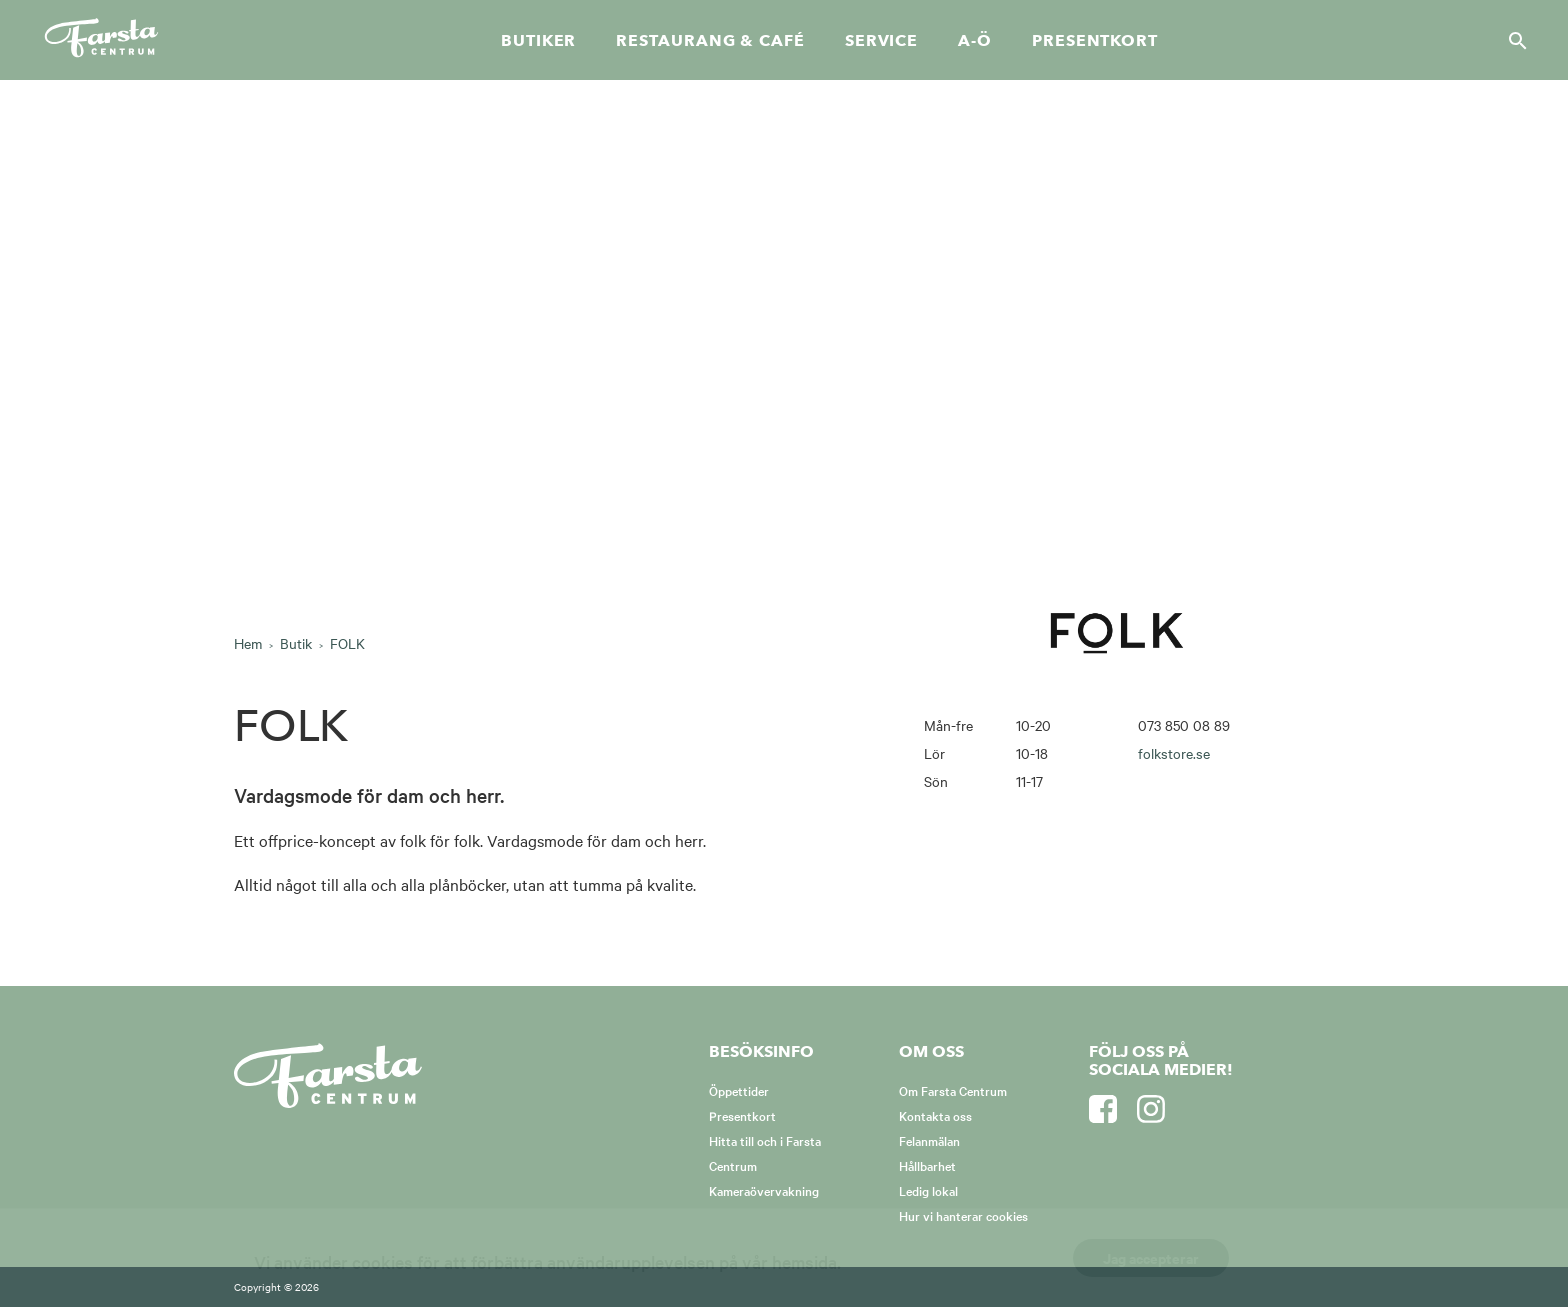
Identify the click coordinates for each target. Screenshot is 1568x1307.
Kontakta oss (935, 1115)
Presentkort (1095, 41)
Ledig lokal (928, 1190)
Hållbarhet (927, 1165)
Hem (248, 643)
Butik (296, 643)
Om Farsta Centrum (953, 1090)
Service (881, 41)
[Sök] (1512, 40)
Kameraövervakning (764, 1190)
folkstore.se (1174, 753)
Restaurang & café (710, 41)
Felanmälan (929, 1140)
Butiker (538, 41)
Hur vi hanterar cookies (963, 1215)
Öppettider (739, 1090)
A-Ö (975, 41)
